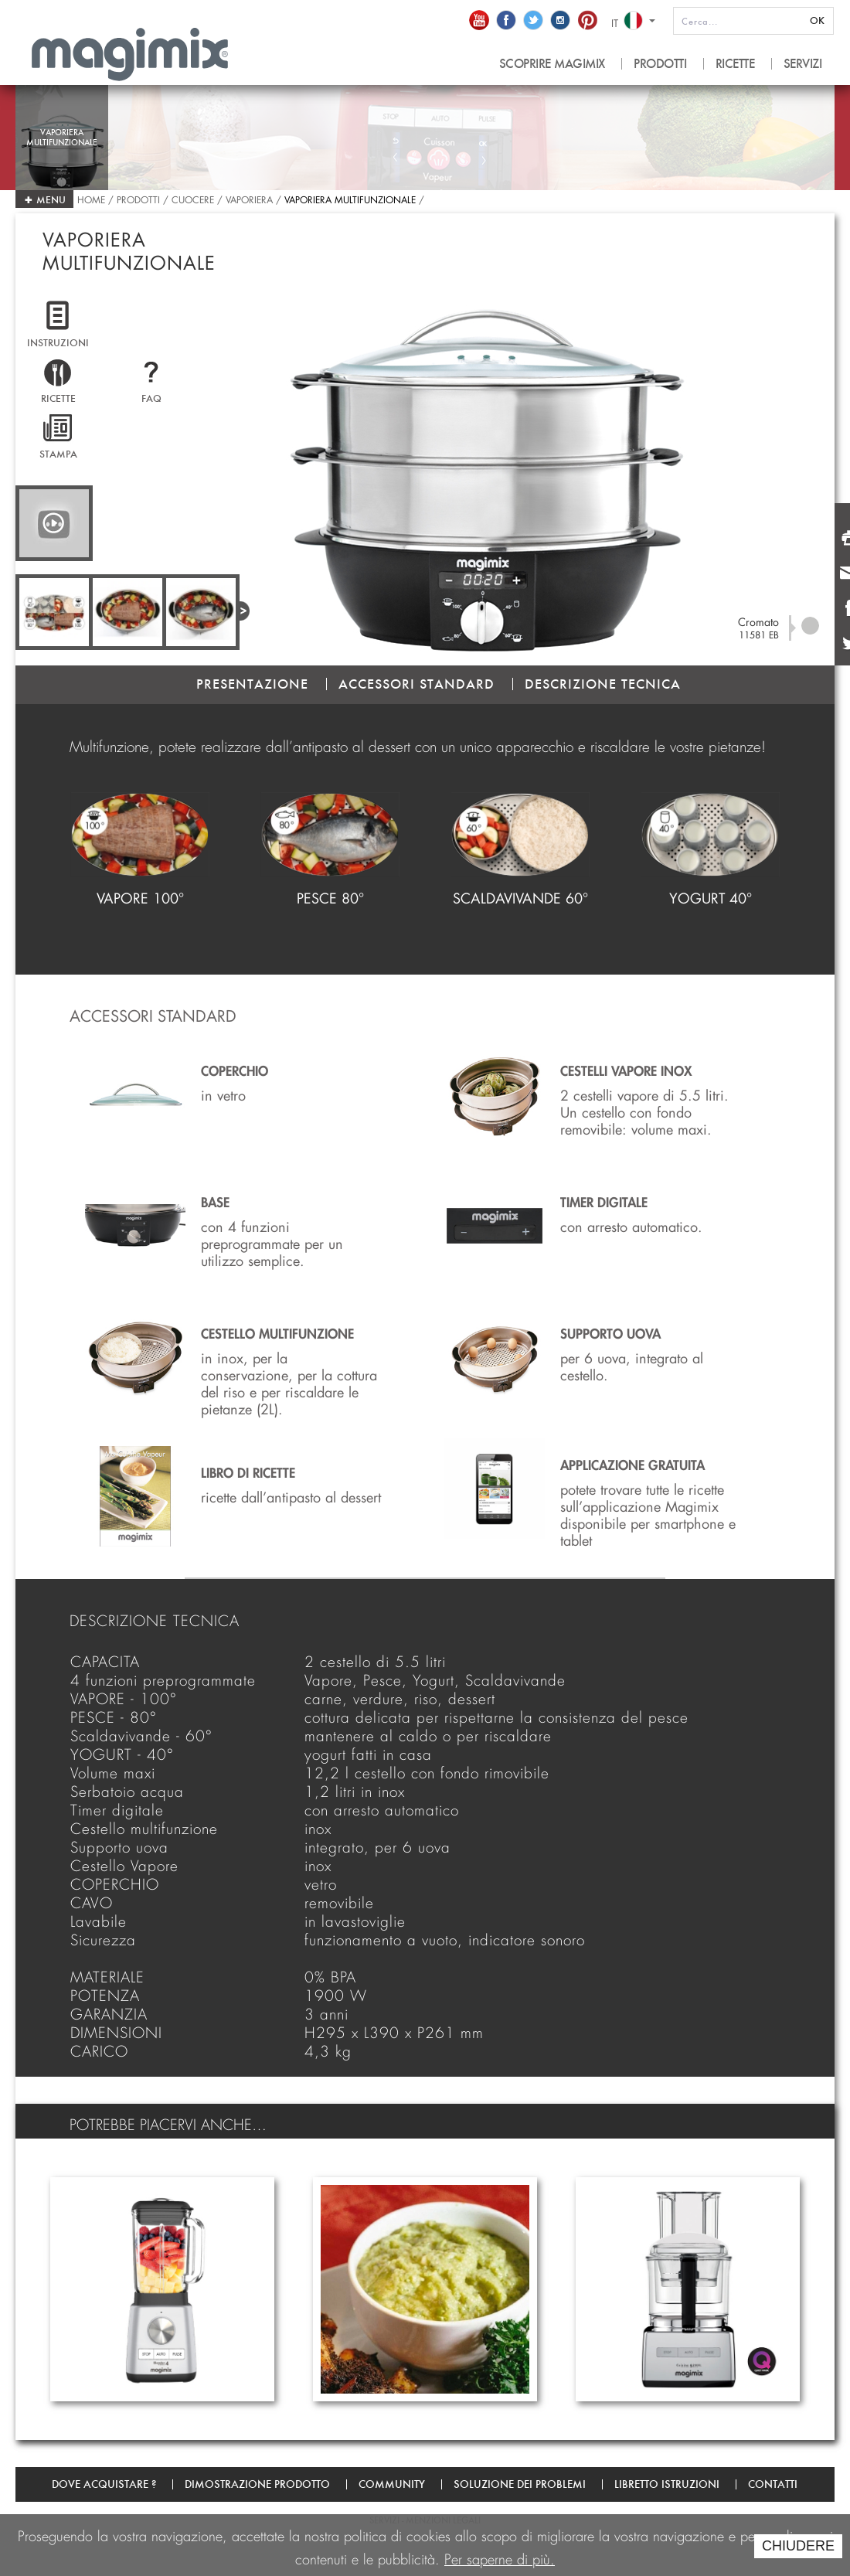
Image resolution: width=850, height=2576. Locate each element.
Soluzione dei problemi (520, 2484)
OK (817, 20)
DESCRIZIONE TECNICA (603, 683)
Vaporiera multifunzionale (350, 198)
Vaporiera (249, 198)
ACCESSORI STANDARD (416, 683)
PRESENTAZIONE (252, 683)
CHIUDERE (798, 2546)
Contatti (772, 2484)
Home (92, 198)
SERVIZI (803, 64)
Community (392, 2484)
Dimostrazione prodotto (257, 2484)
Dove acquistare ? (104, 2484)
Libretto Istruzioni (666, 2484)
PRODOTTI (660, 64)
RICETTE (735, 64)
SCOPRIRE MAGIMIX (552, 64)
